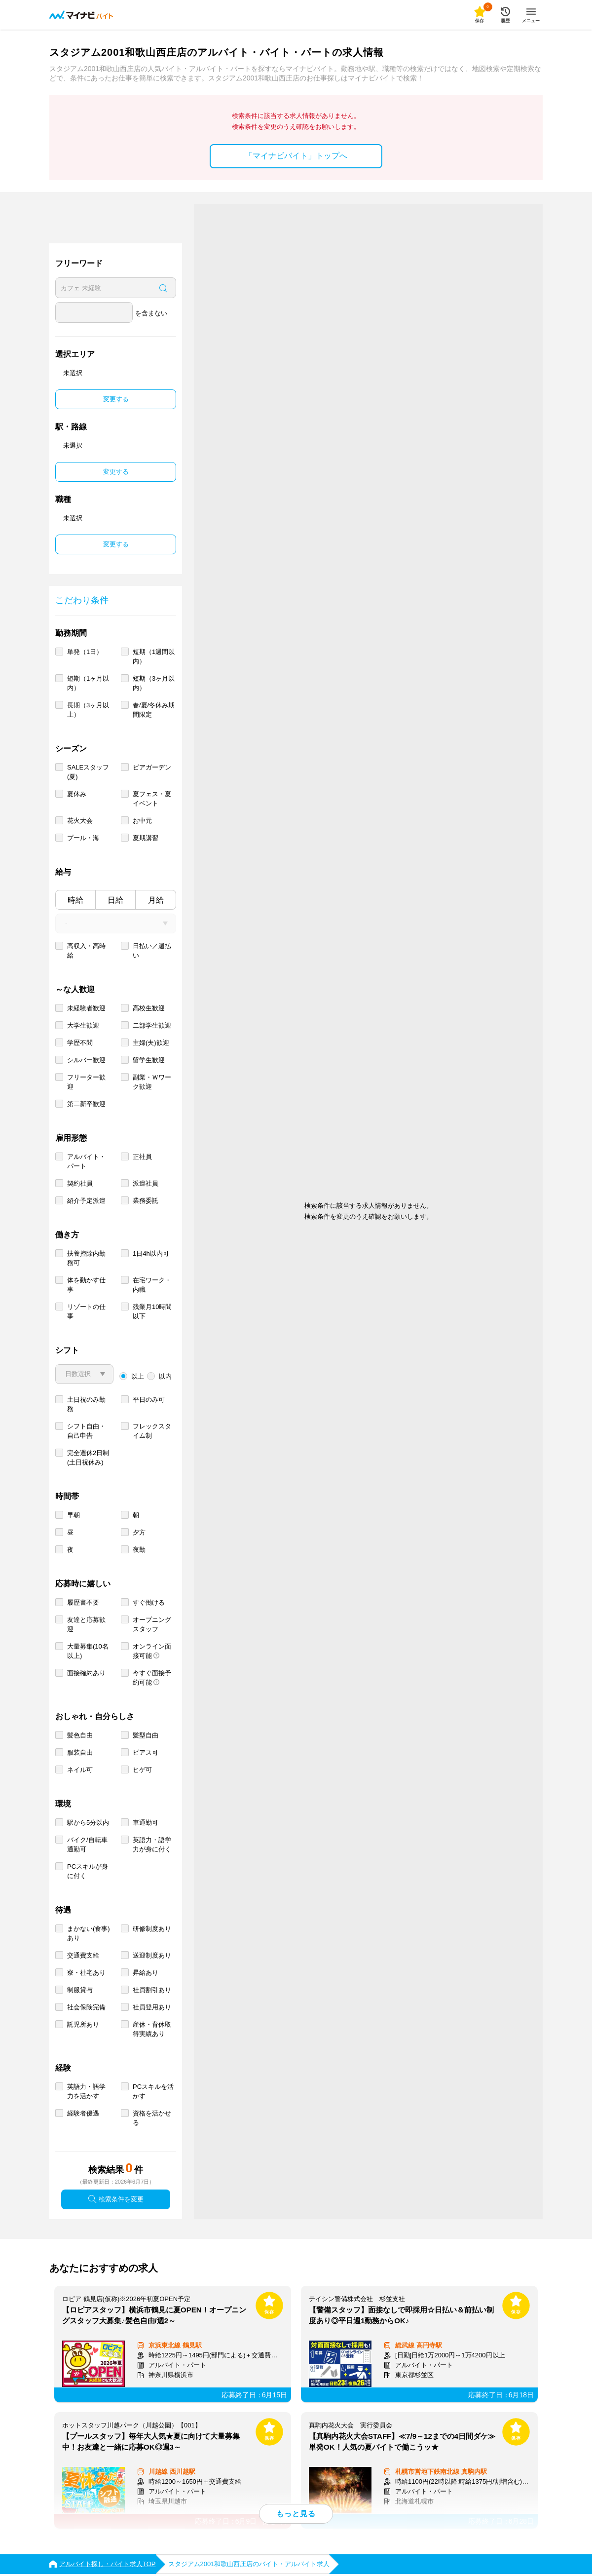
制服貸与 (80, 1990)
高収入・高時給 (86, 950)
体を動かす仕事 (86, 1284)
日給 (115, 900)
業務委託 (145, 1200)
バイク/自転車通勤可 (87, 1844)
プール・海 (83, 838)
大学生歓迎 (83, 1025)
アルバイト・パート (86, 1161)
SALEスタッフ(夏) (88, 772)
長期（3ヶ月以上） (88, 709)
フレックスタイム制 (152, 1431)
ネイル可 (80, 1769)
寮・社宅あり (86, 1972)
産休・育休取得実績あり (152, 2029)
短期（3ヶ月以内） (154, 683)
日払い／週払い (152, 950)
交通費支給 (83, 1955)
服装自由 (80, 1752)
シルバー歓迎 (86, 1060)
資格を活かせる (152, 2118)
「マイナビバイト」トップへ (296, 156)
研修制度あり (152, 1928)
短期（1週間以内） (154, 656)
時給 (75, 900)
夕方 (139, 1532)
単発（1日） (85, 651)
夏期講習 (145, 838)
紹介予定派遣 (86, 1200)
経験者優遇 (83, 2113)
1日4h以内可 (151, 1253)
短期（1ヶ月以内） (88, 683)
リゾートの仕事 (86, 1311)
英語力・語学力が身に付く (152, 1844)
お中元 (142, 820)
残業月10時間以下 (152, 1311)
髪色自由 (80, 1735)
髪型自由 (145, 1735)
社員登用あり (152, 2007)
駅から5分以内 (88, 1822)
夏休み (76, 794)
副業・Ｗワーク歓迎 (152, 1082)
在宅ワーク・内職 (152, 1284)
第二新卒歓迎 (86, 1104)
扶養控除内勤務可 (86, 1258)
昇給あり (145, 1972)
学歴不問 (80, 1042)
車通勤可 (145, 1822)
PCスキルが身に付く (87, 1871)
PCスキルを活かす (153, 2091)
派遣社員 (145, 1183)
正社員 (142, 1156)
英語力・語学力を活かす (86, 2091)
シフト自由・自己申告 (86, 1431)
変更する (116, 399)
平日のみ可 (149, 1399)
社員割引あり (152, 1990)
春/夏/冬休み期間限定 (154, 709)
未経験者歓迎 (86, 1008)
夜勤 (139, 1549)
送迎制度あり (152, 1955)
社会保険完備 (86, 2007)
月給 (156, 900)
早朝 (73, 1515)
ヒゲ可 (142, 1769)
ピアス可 (145, 1752)
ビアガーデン (152, 767)
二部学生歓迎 (152, 1025)
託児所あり (83, 2024)
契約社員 (80, 1183)
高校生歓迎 (149, 1008)
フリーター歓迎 (86, 1082)
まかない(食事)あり (88, 1933)
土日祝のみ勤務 (86, 1404)
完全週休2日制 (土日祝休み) (88, 1457)
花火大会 (80, 820)
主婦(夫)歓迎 (151, 1042)
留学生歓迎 (149, 1060)
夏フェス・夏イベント (152, 798)
